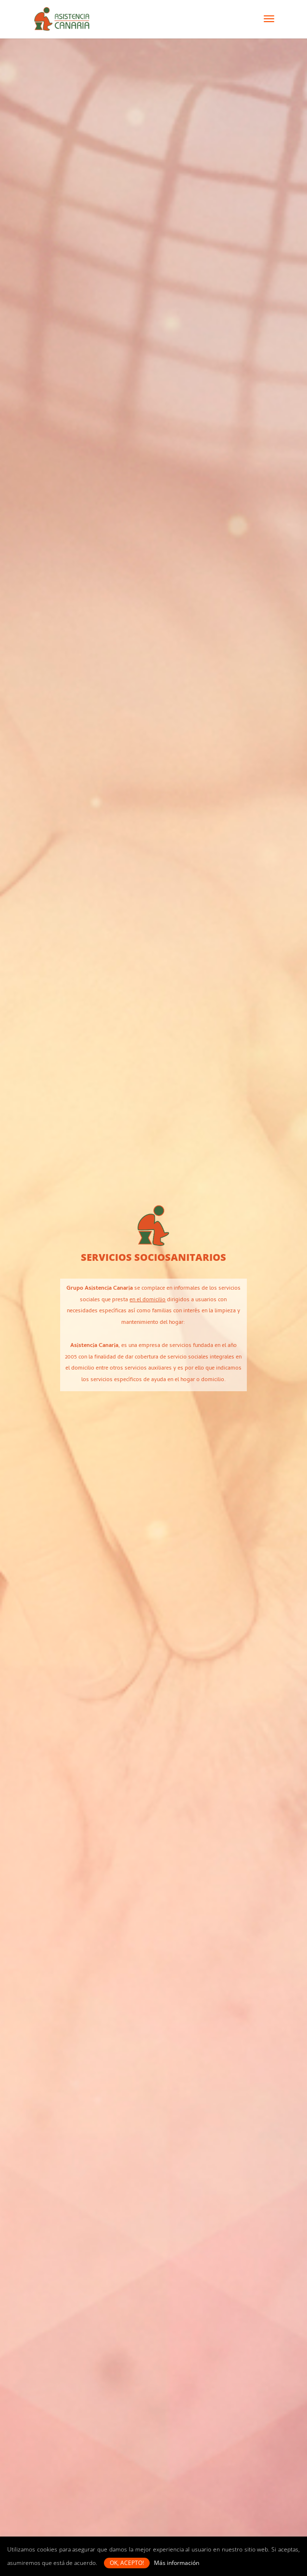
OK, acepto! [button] (127, 2563)
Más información (176, 2563)
